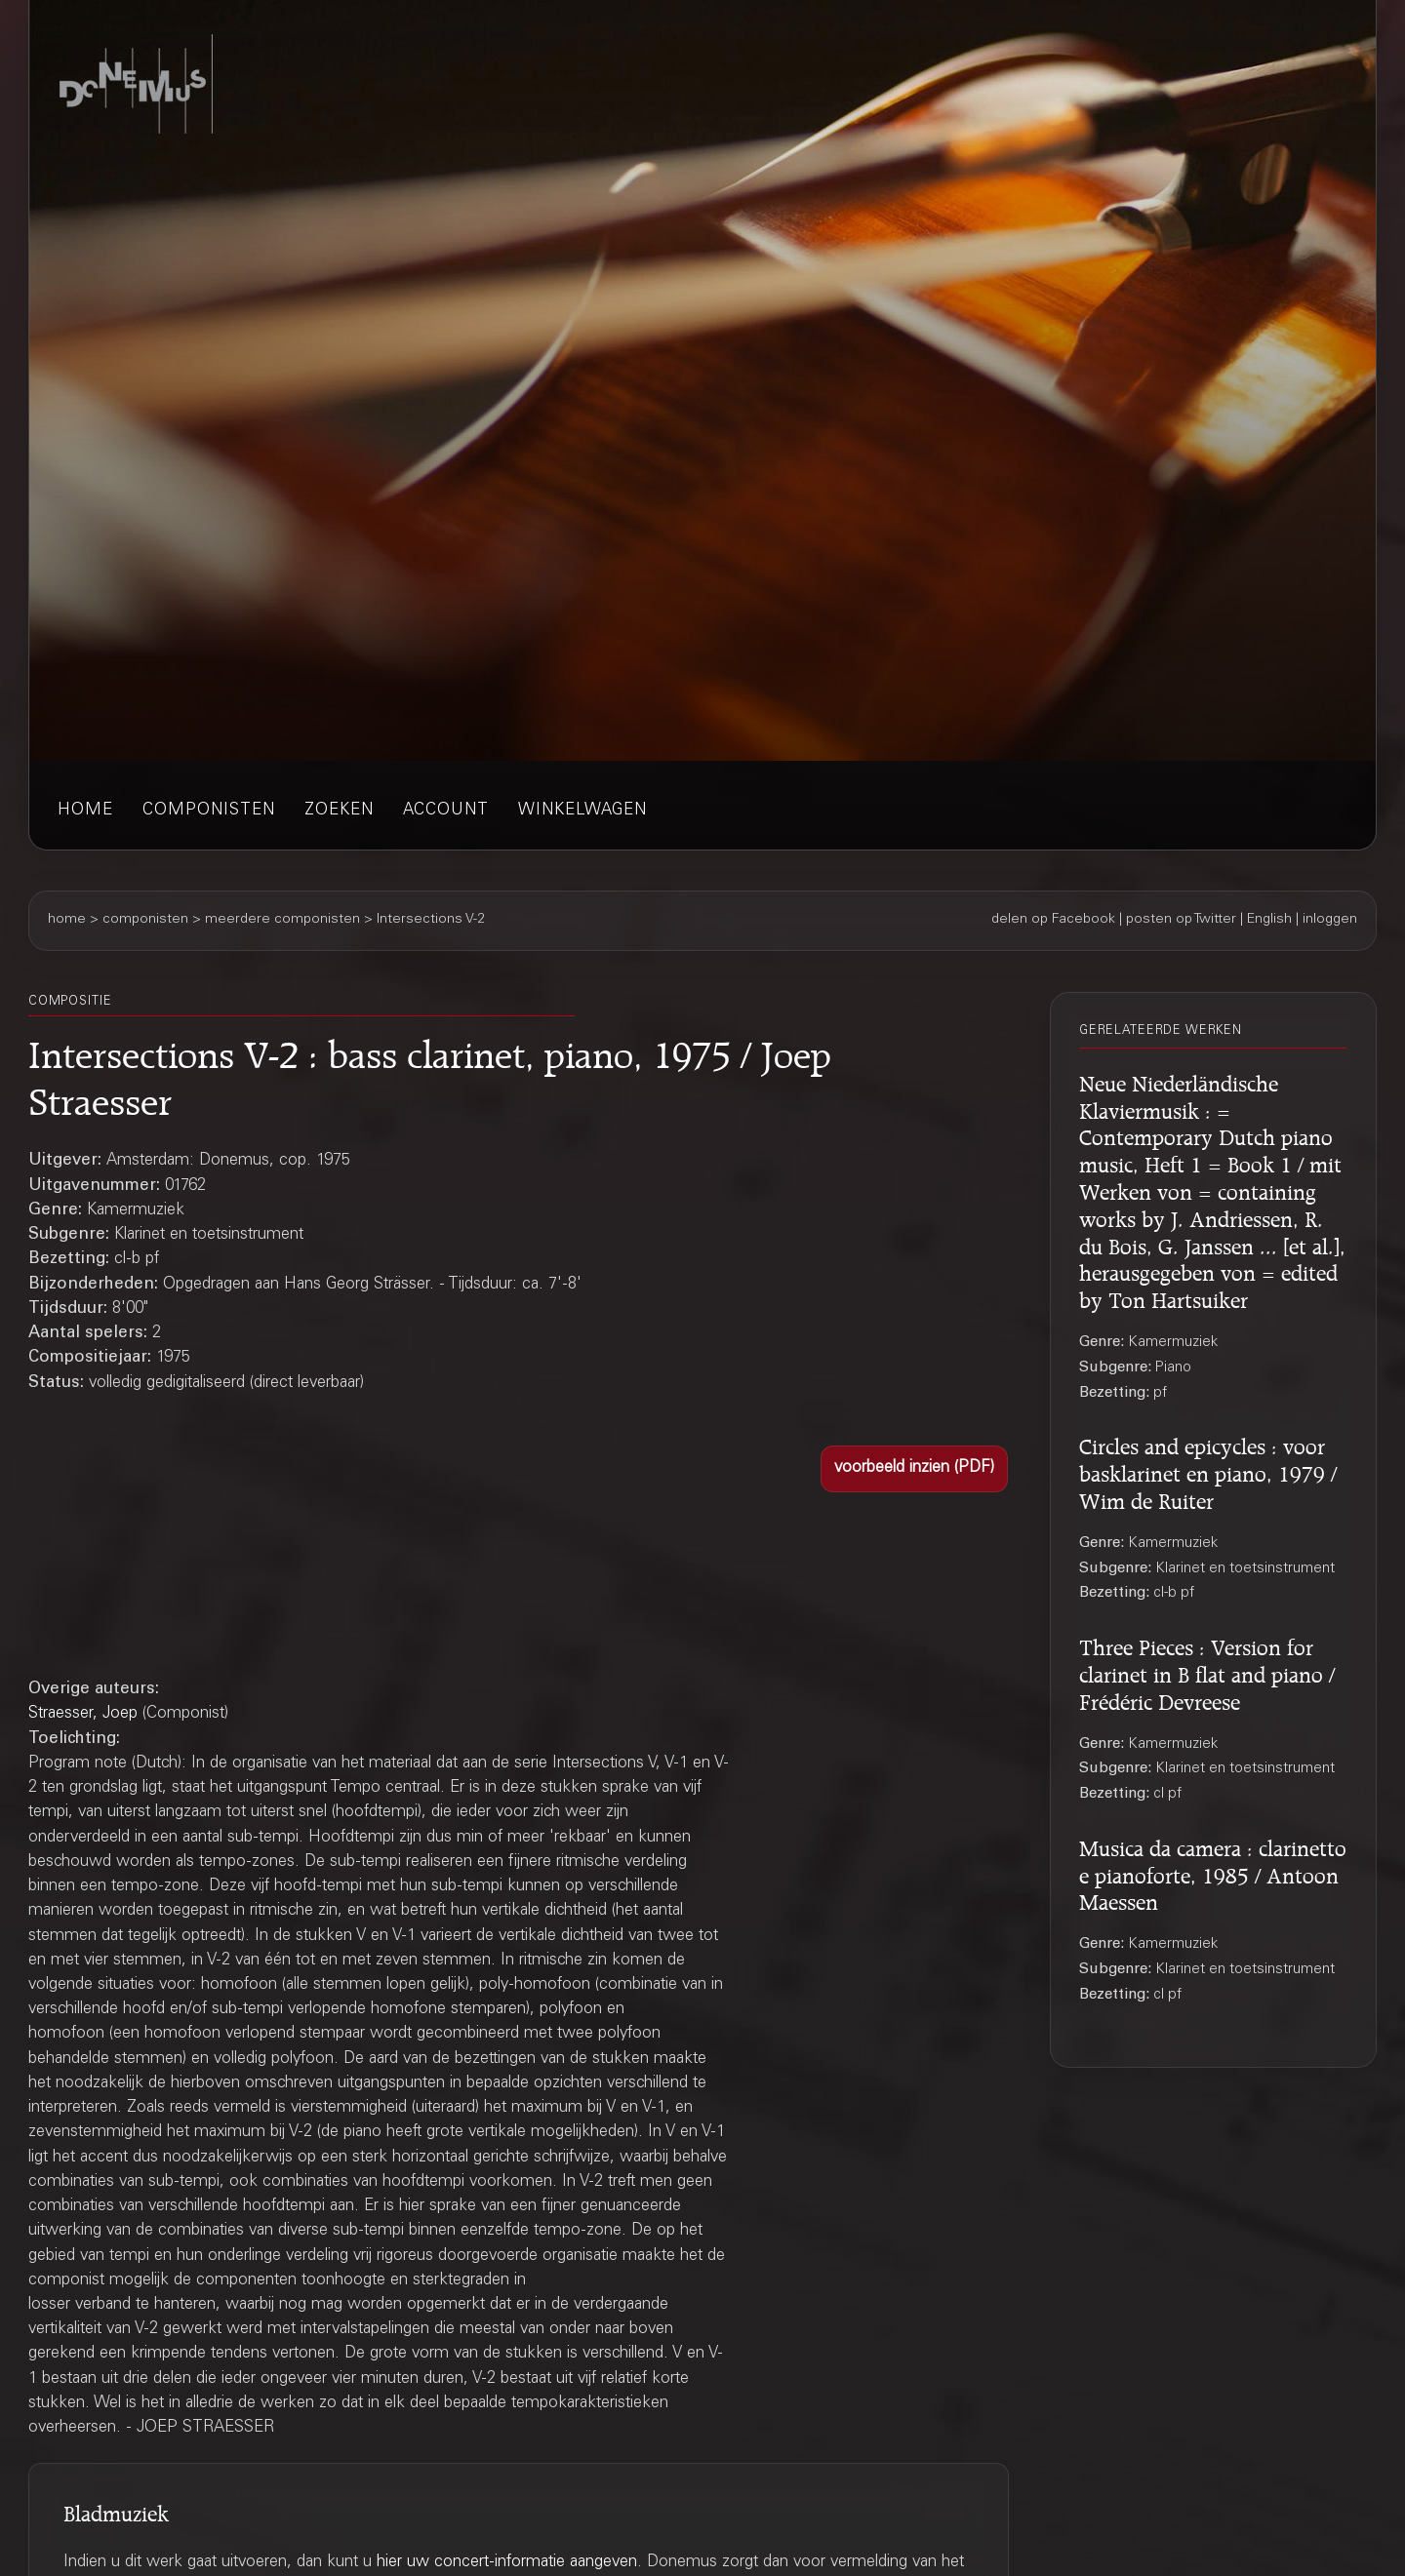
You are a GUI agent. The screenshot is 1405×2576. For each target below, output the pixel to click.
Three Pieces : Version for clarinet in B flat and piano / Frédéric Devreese (1207, 1672)
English (1269, 920)
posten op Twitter (1181, 920)
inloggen (1330, 920)
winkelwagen (582, 811)
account (446, 811)
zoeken (339, 811)
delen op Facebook (1053, 920)
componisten (208, 811)
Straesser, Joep (83, 1714)
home (85, 811)
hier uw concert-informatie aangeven (507, 2563)
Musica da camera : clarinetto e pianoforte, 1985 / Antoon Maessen (1212, 1873)
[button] (914, 1469)
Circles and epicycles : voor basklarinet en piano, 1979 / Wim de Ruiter (1208, 1471)
